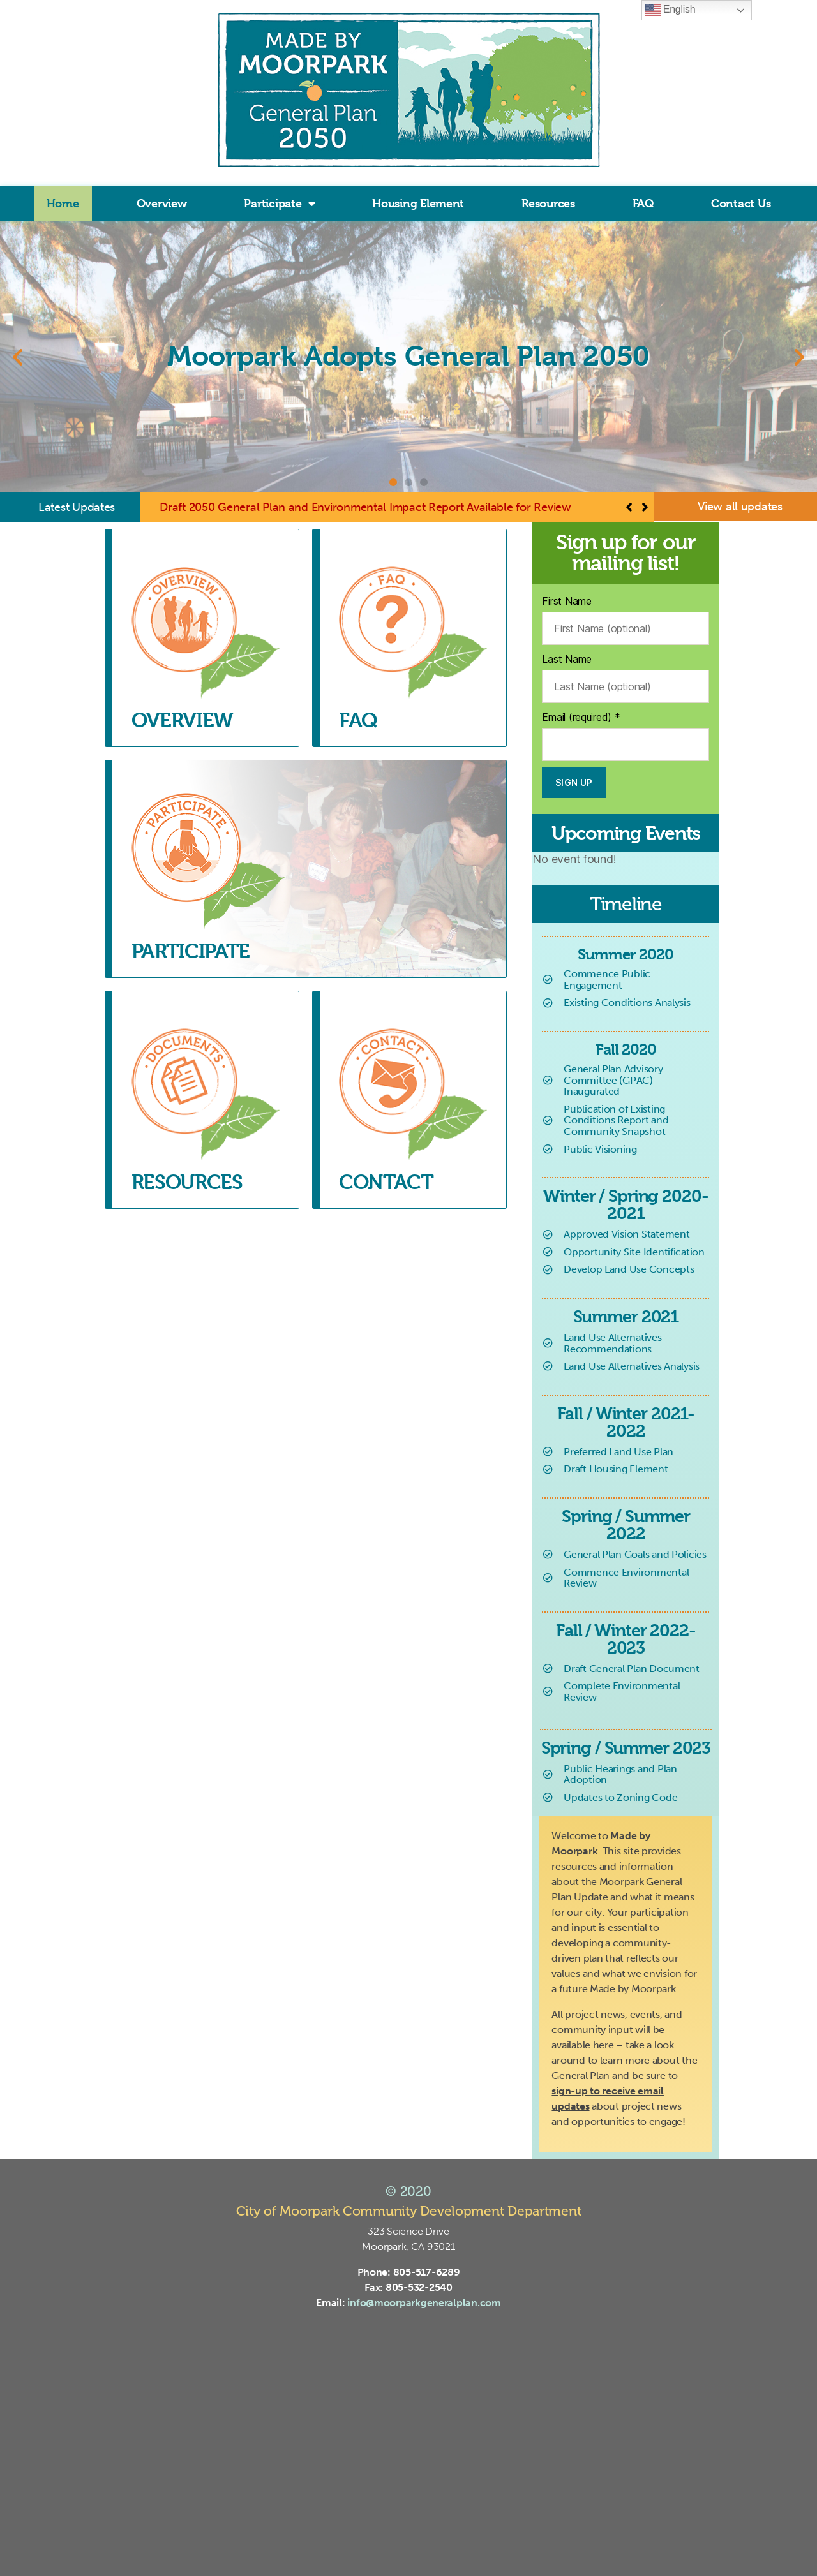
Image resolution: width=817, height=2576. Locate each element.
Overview (162, 203)
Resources (548, 203)
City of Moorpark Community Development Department (408, 2211)
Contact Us (740, 203)
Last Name (567, 659)
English (670, 10)
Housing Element (418, 203)
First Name (566, 601)
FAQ (643, 203)
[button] (17, 356)
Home (63, 203)
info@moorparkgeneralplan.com (423, 2303)
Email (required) (581, 717)
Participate (279, 203)
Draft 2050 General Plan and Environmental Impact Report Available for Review (365, 507)
